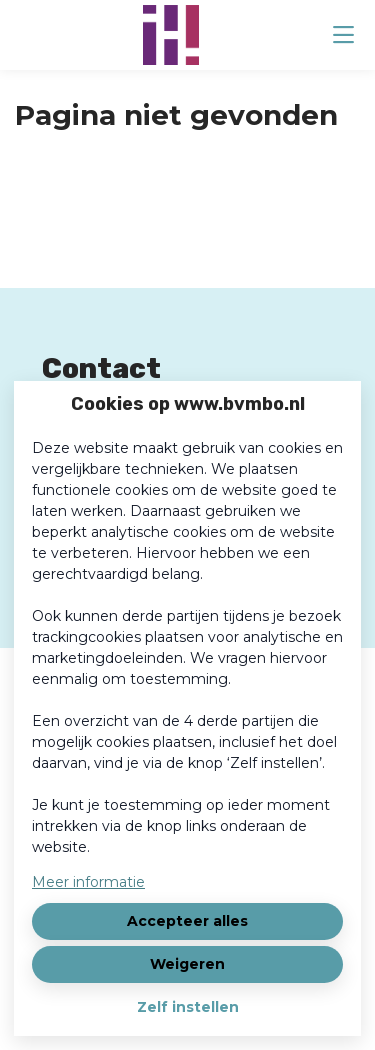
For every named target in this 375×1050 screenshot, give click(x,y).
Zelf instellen (188, 1007)
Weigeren (187, 964)
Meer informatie (88, 882)
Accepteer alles (187, 921)
